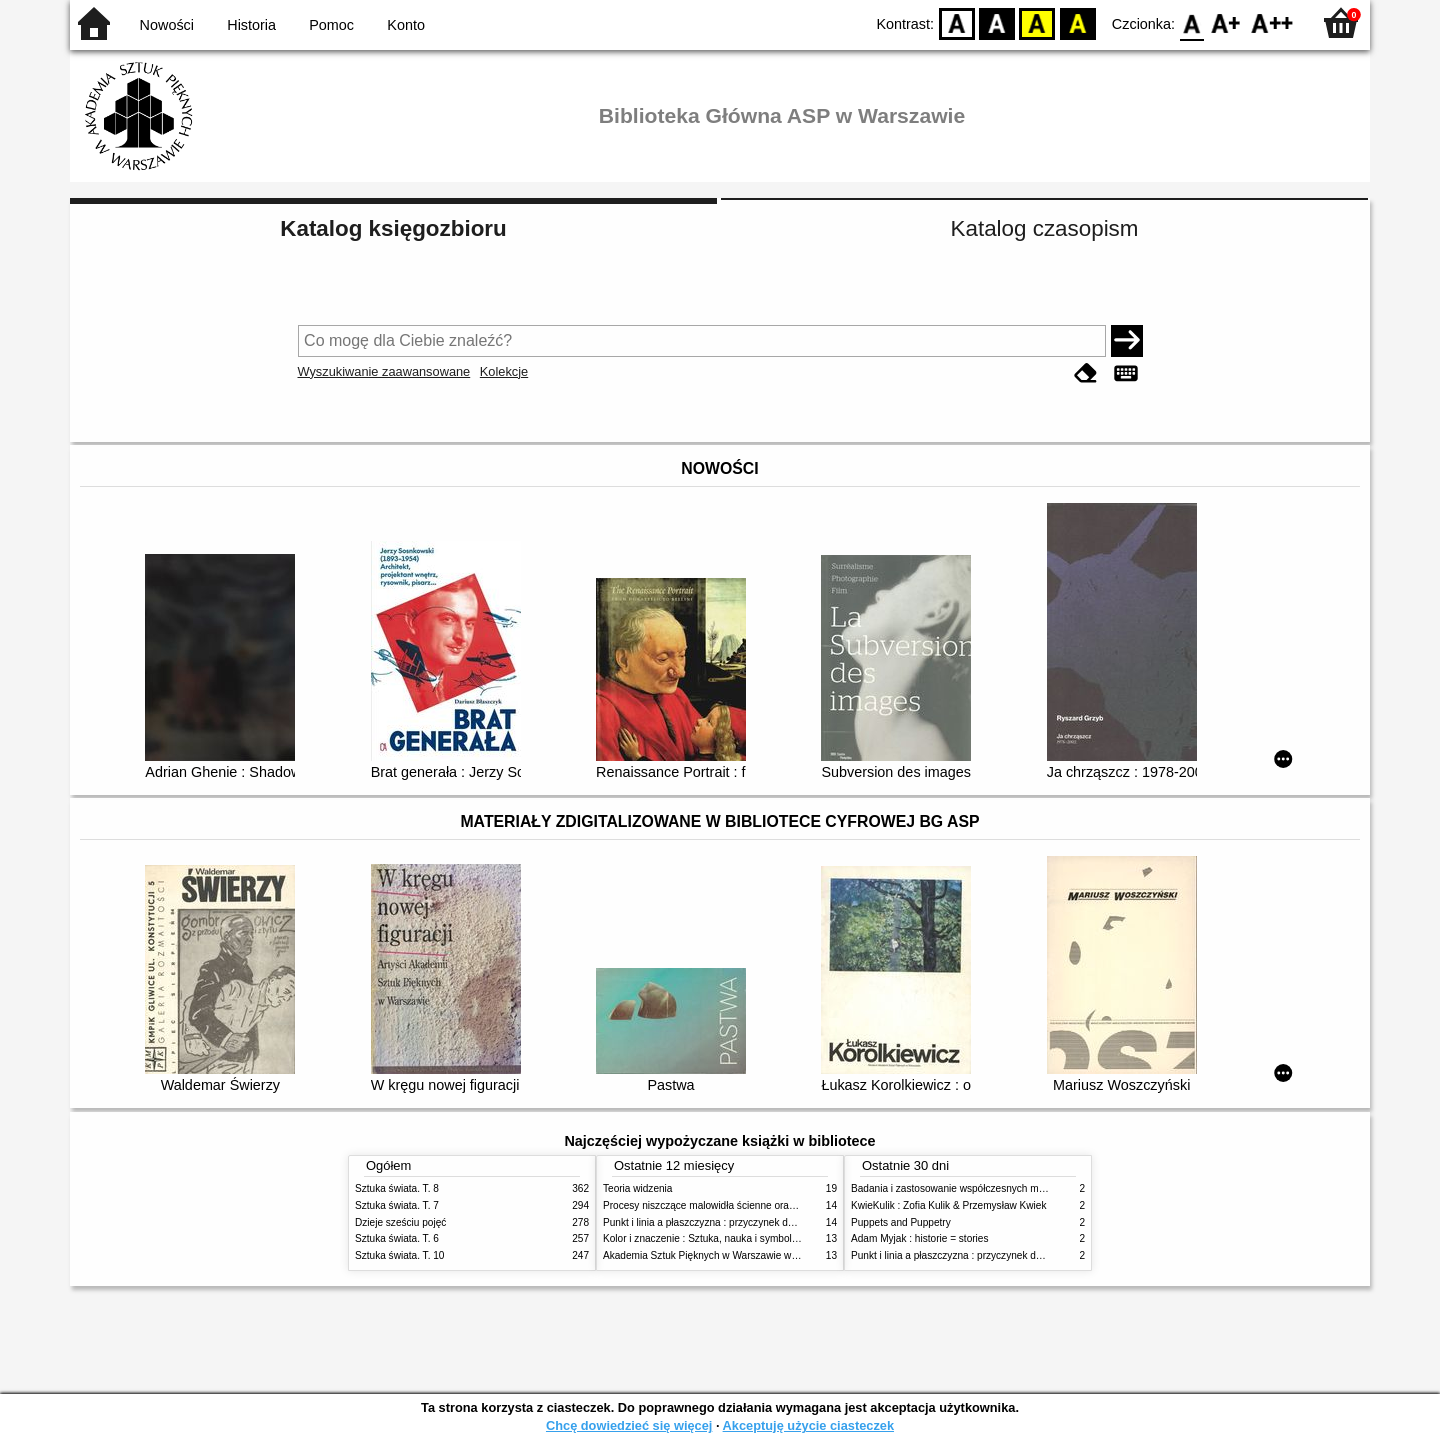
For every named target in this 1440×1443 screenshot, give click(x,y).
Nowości (167, 25)
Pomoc (331, 25)
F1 (1226, 22)
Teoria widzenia (637, 1188)
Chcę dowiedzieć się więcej (629, 1425)
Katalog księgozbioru (393, 228)
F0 (1191, 22)
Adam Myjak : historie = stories (920, 1238)
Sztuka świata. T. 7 (397, 1205)
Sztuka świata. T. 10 (399, 1255)
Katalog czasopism (1045, 228)
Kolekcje (504, 371)
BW (997, 22)
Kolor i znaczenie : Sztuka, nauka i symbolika (704, 1238)
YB (1037, 22)
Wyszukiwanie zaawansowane (384, 371)
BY (1077, 22)
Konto (406, 25)
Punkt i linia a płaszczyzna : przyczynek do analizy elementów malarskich (766, 1222)
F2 (1272, 22)
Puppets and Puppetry (901, 1222)
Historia (251, 25)
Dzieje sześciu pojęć (400, 1222)
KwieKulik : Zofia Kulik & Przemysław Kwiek (948, 1205)
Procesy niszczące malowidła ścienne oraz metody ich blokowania (751, 1205)
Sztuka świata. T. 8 (397, 1188)
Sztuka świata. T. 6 (397, 1238)
